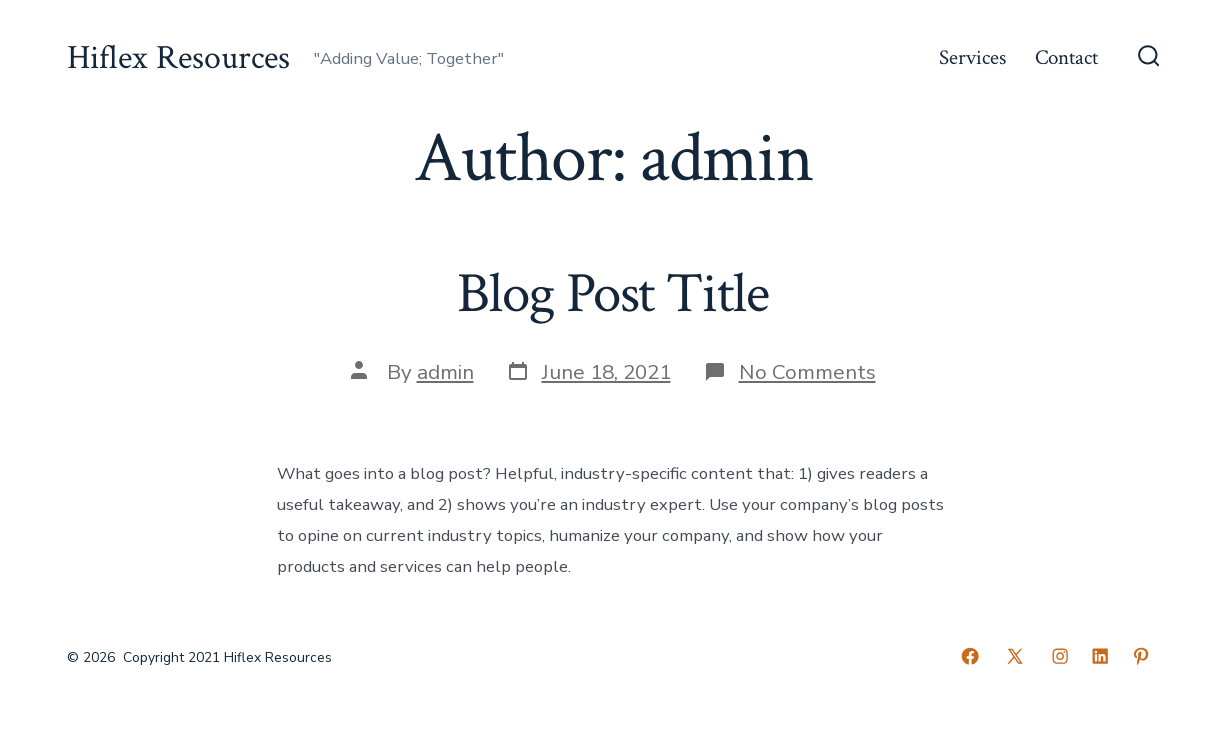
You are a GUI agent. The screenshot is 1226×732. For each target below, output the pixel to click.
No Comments (807, 372)
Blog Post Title (612, 294)
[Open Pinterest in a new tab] (1141, 656)
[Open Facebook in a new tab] (970, 656)
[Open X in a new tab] (1015, 656)
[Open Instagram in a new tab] (1060, 656)
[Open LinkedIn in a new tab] (1100, 656)
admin (445, 372)
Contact (1066, 57)
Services (972, 57)
